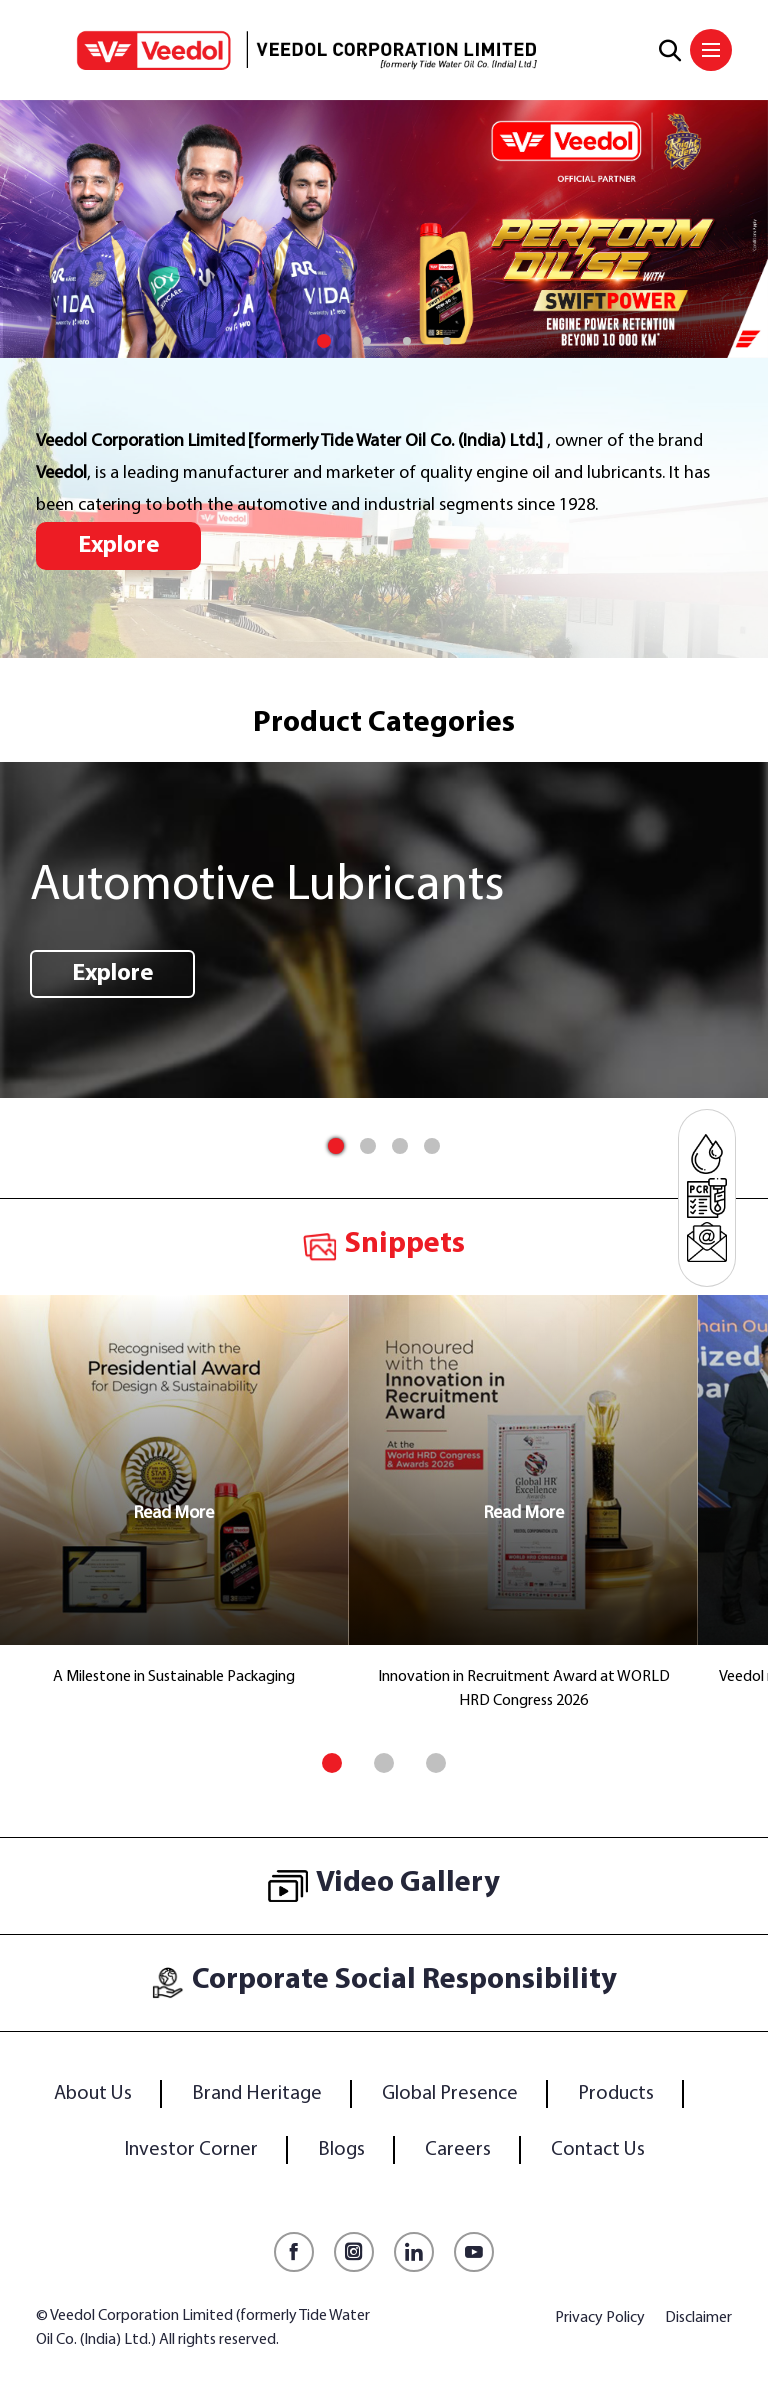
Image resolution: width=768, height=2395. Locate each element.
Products (616, 2094)
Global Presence (450, 2094)
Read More (174, 1513)
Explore (118, 546)
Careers (458, 2150)
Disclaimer (698, 2318)
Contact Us (598, 2150)
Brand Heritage (257, 2094)
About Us (93, 2094)
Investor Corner (191, 2150)
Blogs (341, 2150)
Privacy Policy (600, 2318)
